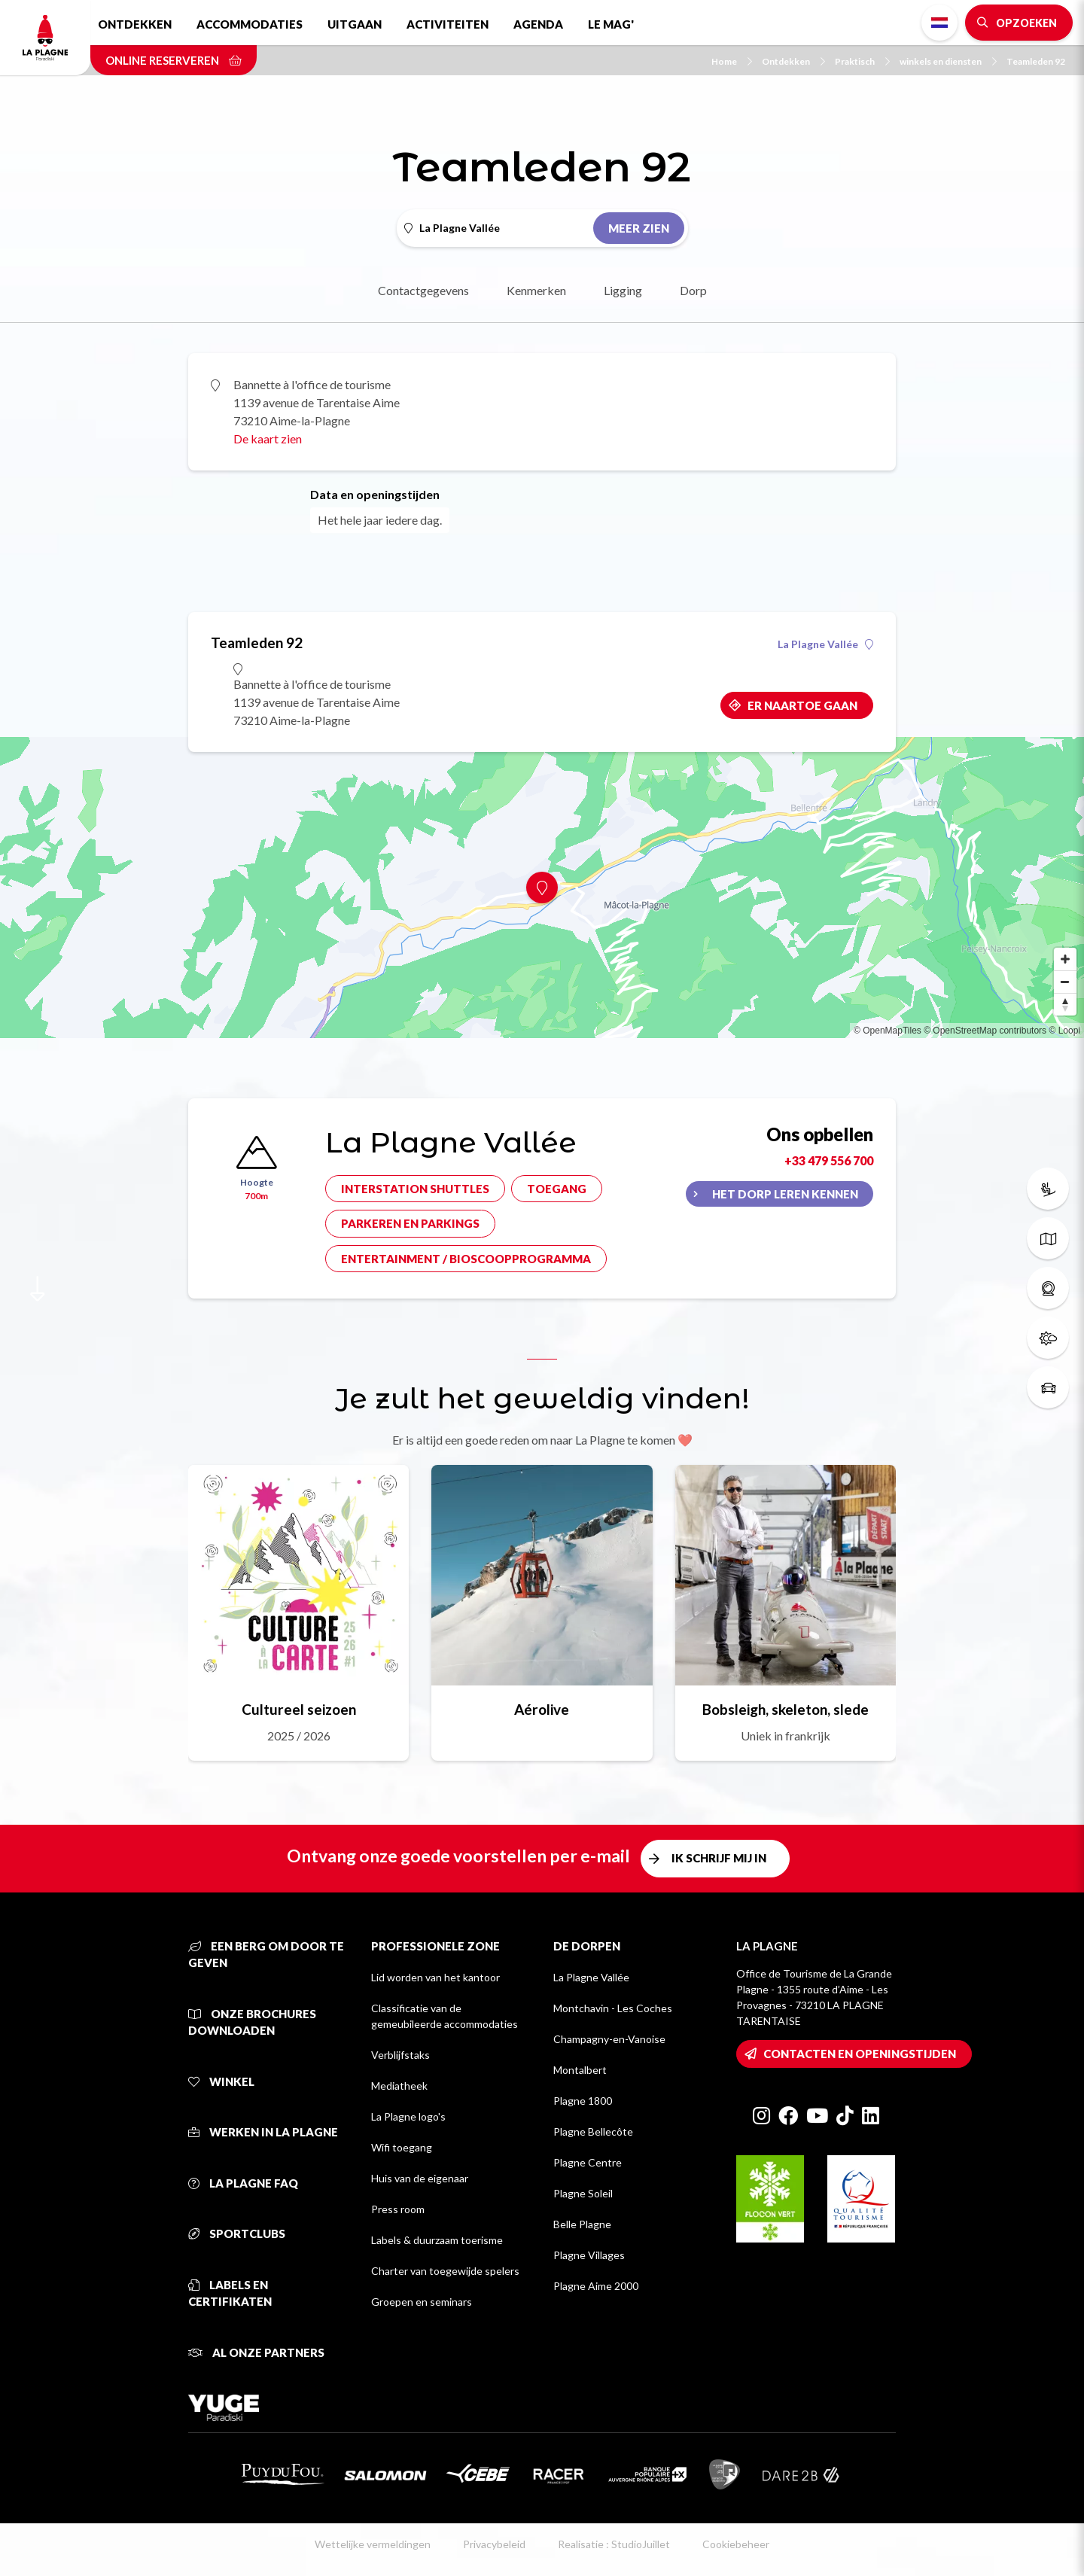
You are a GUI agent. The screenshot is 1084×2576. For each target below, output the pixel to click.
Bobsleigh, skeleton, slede (785, 1709)
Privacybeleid (494, 2544)
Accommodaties (249, 24)
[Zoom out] (1065, 981)
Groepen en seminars (421, 2301)
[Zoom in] (1065, 959)
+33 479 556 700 (828, 1160)
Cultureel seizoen (299, 1709)
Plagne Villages (589, 2255)
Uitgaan (354, 24)
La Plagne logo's (408, 2116)
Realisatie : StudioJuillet (614, 2544)
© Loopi (1064, 1030)
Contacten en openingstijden (859, 2053)
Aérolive (541, 1709)
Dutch (939, 22)
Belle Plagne (582, 2224)
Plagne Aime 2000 (595, 2285)
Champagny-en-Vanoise (609, 2038)
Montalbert (580, 2069)
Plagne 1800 (582, 2100)
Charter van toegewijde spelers (445, 2270)
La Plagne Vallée (825, 644)
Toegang (556, 1188)
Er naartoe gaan (802, 705)
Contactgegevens (423, 290)
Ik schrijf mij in (718, 1858)
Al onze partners (256, 2352)
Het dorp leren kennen (785, 1194)
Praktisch (862, 61)
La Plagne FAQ (243, 2183)
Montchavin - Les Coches (612, 2008)
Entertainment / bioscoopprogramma (466, 1258)
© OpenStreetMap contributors (985, 1030)
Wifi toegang (401, 2147)
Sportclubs (236, 2233)
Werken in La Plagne (263, 2132)
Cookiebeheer (735, 2544)
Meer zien (638, 228)
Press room (398, 2209)
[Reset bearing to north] (1065, 1004)
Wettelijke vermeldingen (373, 2544)
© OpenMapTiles (887, 1030)
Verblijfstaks (400, 2054)
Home (731, 61)
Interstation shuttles (415, 1188)
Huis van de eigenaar (419, 2178)
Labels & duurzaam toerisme (437, 2239)
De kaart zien (267, 438)
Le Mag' (611, 24)
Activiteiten (447, 24)
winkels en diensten (948, 61)
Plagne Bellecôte (593, 2131)
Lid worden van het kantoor (435, 1977)
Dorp (693, 290)
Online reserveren (173, 60)
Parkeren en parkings (410, 1223)
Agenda (538, 24)
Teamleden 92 (1035, 61)
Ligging (623, 290)
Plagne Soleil (583, 2193)
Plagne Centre (587, 2162)
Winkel (221, 2081)
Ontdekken (135, 24)
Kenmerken (536, 290)
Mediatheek (399, 2085)
